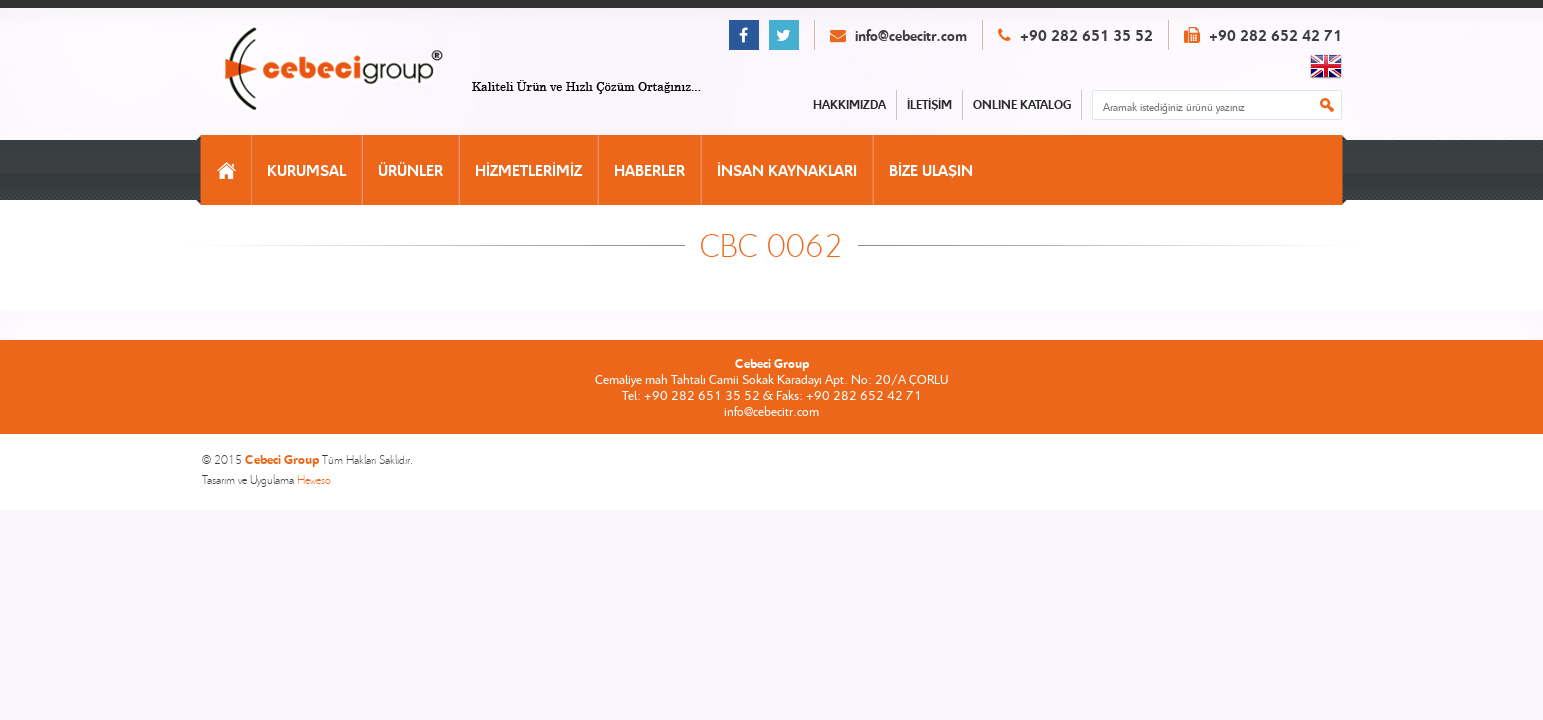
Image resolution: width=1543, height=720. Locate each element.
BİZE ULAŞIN (931, 170)
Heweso (314, 479)
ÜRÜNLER (410, 170)
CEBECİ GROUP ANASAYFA (355, 70)
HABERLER (649, 170)
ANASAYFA (226, 170)
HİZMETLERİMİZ (528, 170)
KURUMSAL (306, 170)
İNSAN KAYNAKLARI (787, 170)
